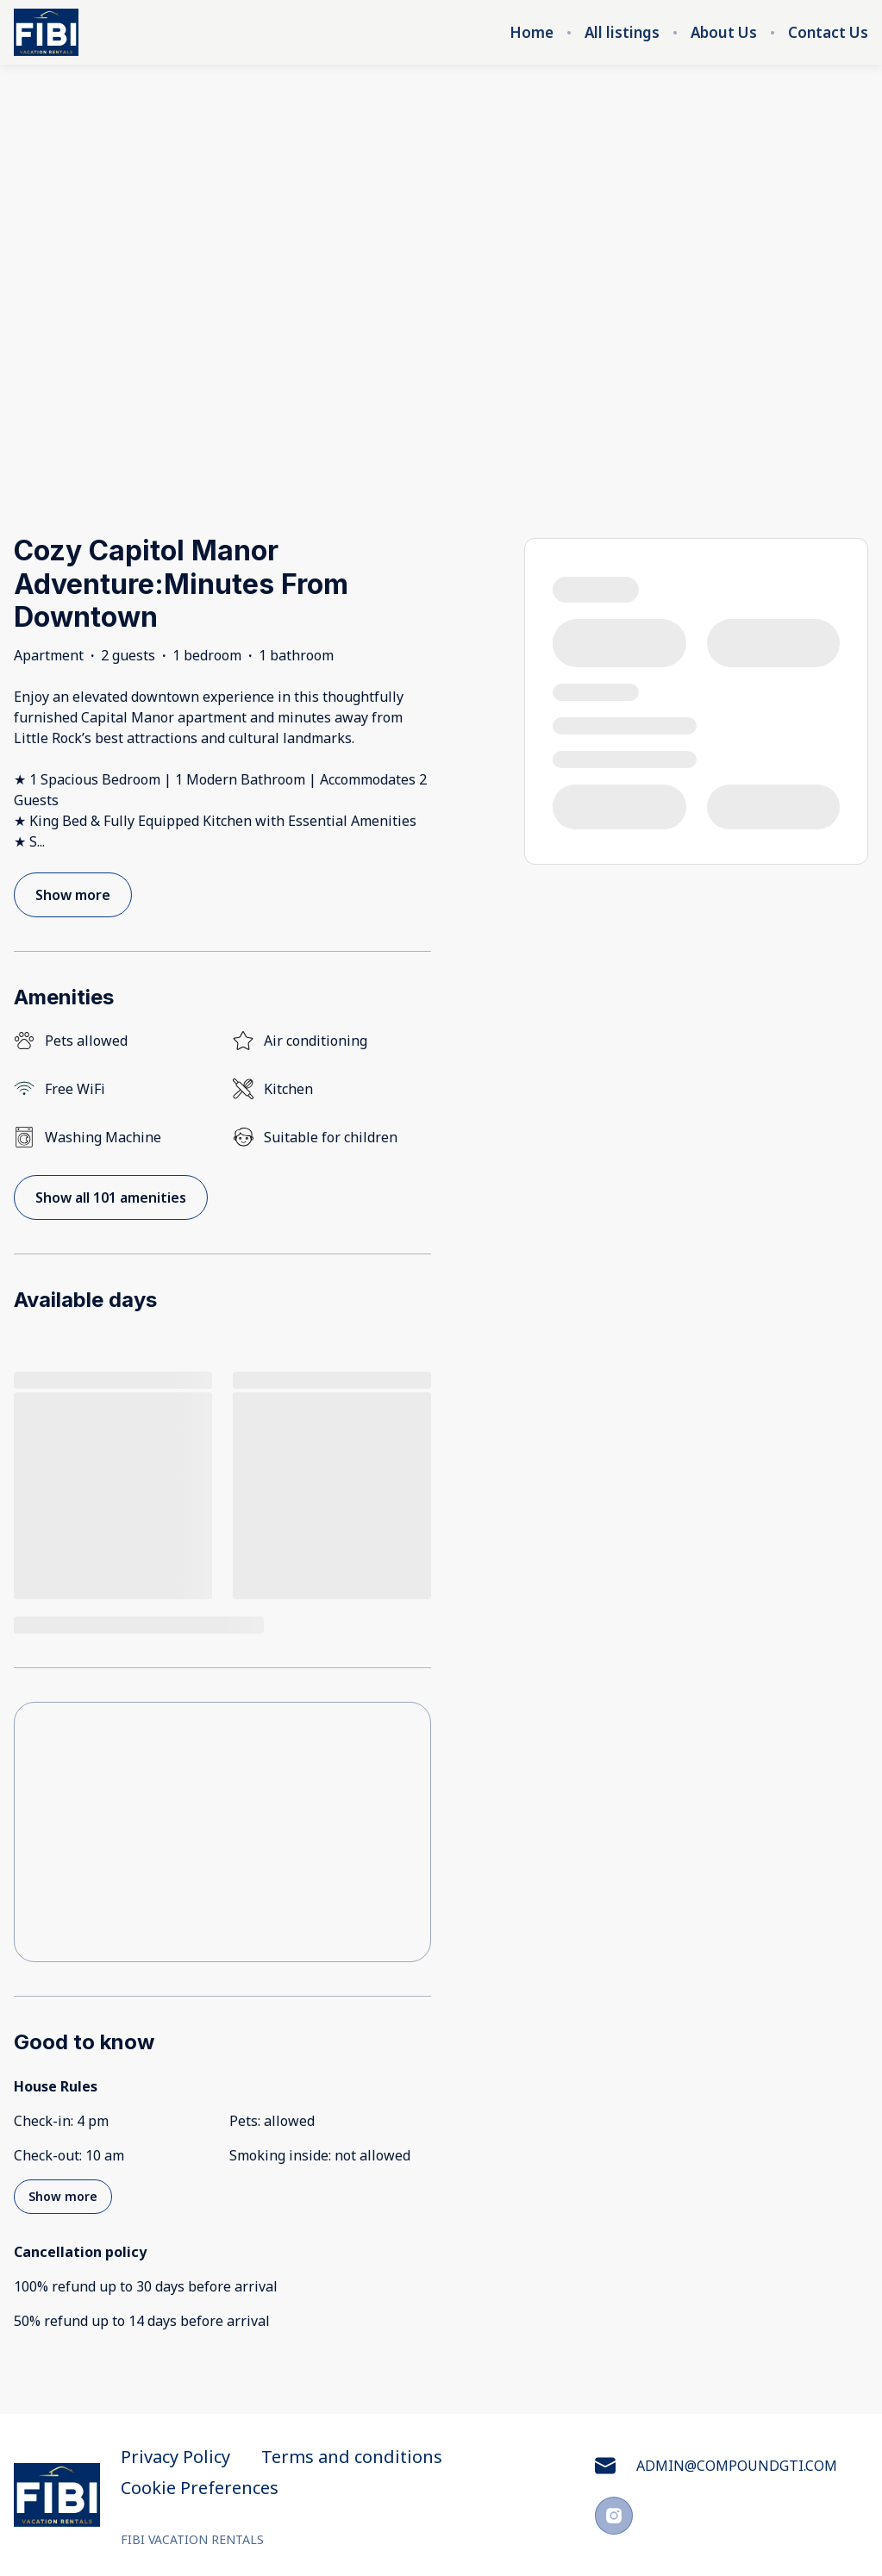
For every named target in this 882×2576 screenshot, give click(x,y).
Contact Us (828, 32)
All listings (622, 32)
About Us (724, 32)
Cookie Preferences (199, 2488)
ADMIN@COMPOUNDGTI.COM (716, 2465)
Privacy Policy (175, 2457)
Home (532, 32)
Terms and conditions (351, 2457)
